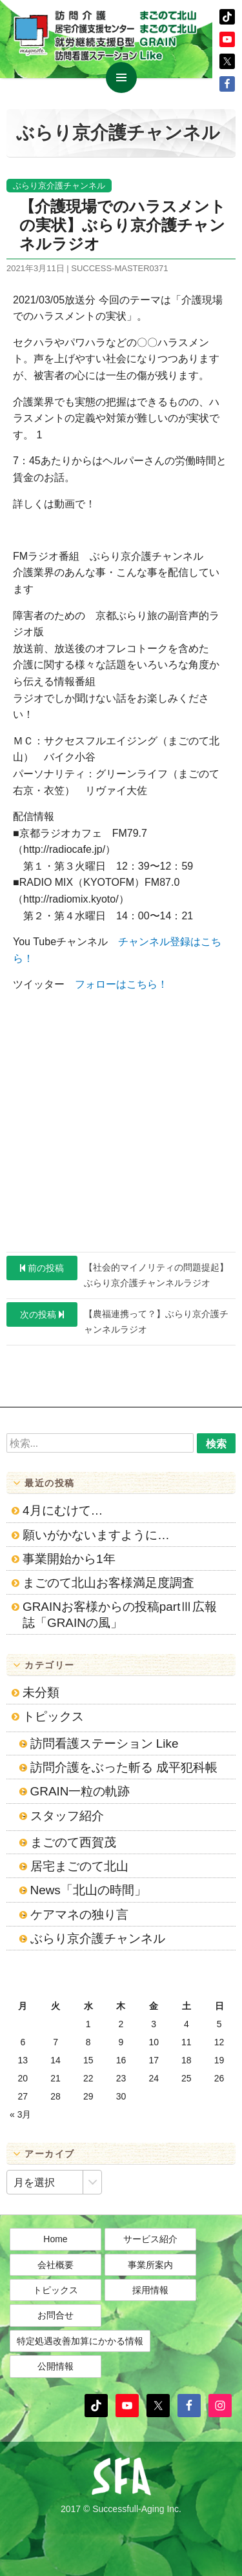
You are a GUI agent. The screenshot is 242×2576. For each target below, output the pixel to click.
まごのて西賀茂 (73, 1842)
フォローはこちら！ (121, 984)
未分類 (41, 1692)
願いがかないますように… (96, 1535)
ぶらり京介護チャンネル (59, 185)
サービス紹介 (150, 2239)
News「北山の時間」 (88, 1890)
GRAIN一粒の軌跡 (80, 1791)
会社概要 (55, 2265)
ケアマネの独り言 (79, 1914)
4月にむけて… (63, 1510)
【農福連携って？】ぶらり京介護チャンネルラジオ (117, 1318)
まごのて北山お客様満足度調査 (108, 1583)
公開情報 (55, 2366)
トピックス (53, 1716)
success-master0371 (119, 268)
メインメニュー (121, 77)
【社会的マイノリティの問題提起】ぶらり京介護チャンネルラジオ (117, 1272)
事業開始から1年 (69, 1559)
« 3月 (20, 2114)
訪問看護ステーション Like (104, 1743)
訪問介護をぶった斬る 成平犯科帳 (123, 1767)
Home (55, 2239)
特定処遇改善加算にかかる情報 (80, 2341)
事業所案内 (150, 2265)
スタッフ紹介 (67, 1816)
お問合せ (55, 2315)
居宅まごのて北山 (79, 1866)
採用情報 (150, 2290)
